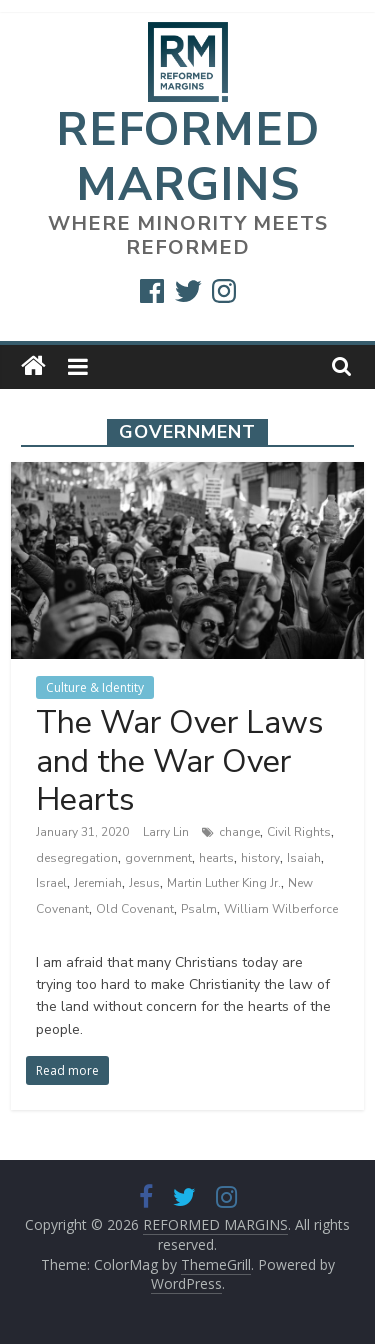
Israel (51, 883)
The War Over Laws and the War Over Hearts (180, 761)
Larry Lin (167, 832)
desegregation (77, 858)
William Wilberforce (281, 909)
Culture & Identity (95, 687)
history (260, 858)
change (239, 832)
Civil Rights (299, 832)
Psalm (199, 909)
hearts (216, 858)
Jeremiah (98, 883)
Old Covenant (135, 909)
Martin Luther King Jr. (224, 883)
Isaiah (304, 858)
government (158, 858)
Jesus (144, 883)
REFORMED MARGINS (188, 157)
